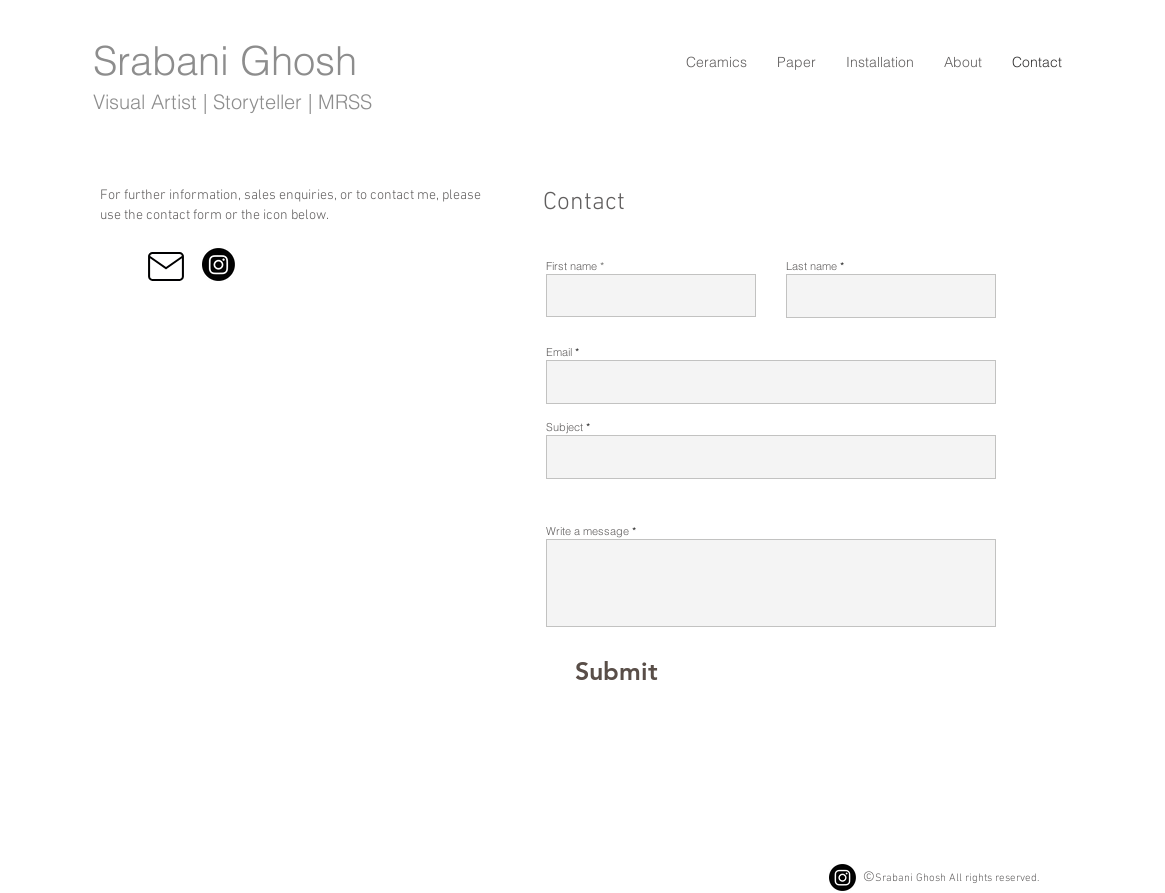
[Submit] (616, 671)
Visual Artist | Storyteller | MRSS (232, 101)
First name (571, 266)
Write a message (587, 531)
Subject (564, 427)
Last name (811, 266)
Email (559, 352)
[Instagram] (218, 264)
